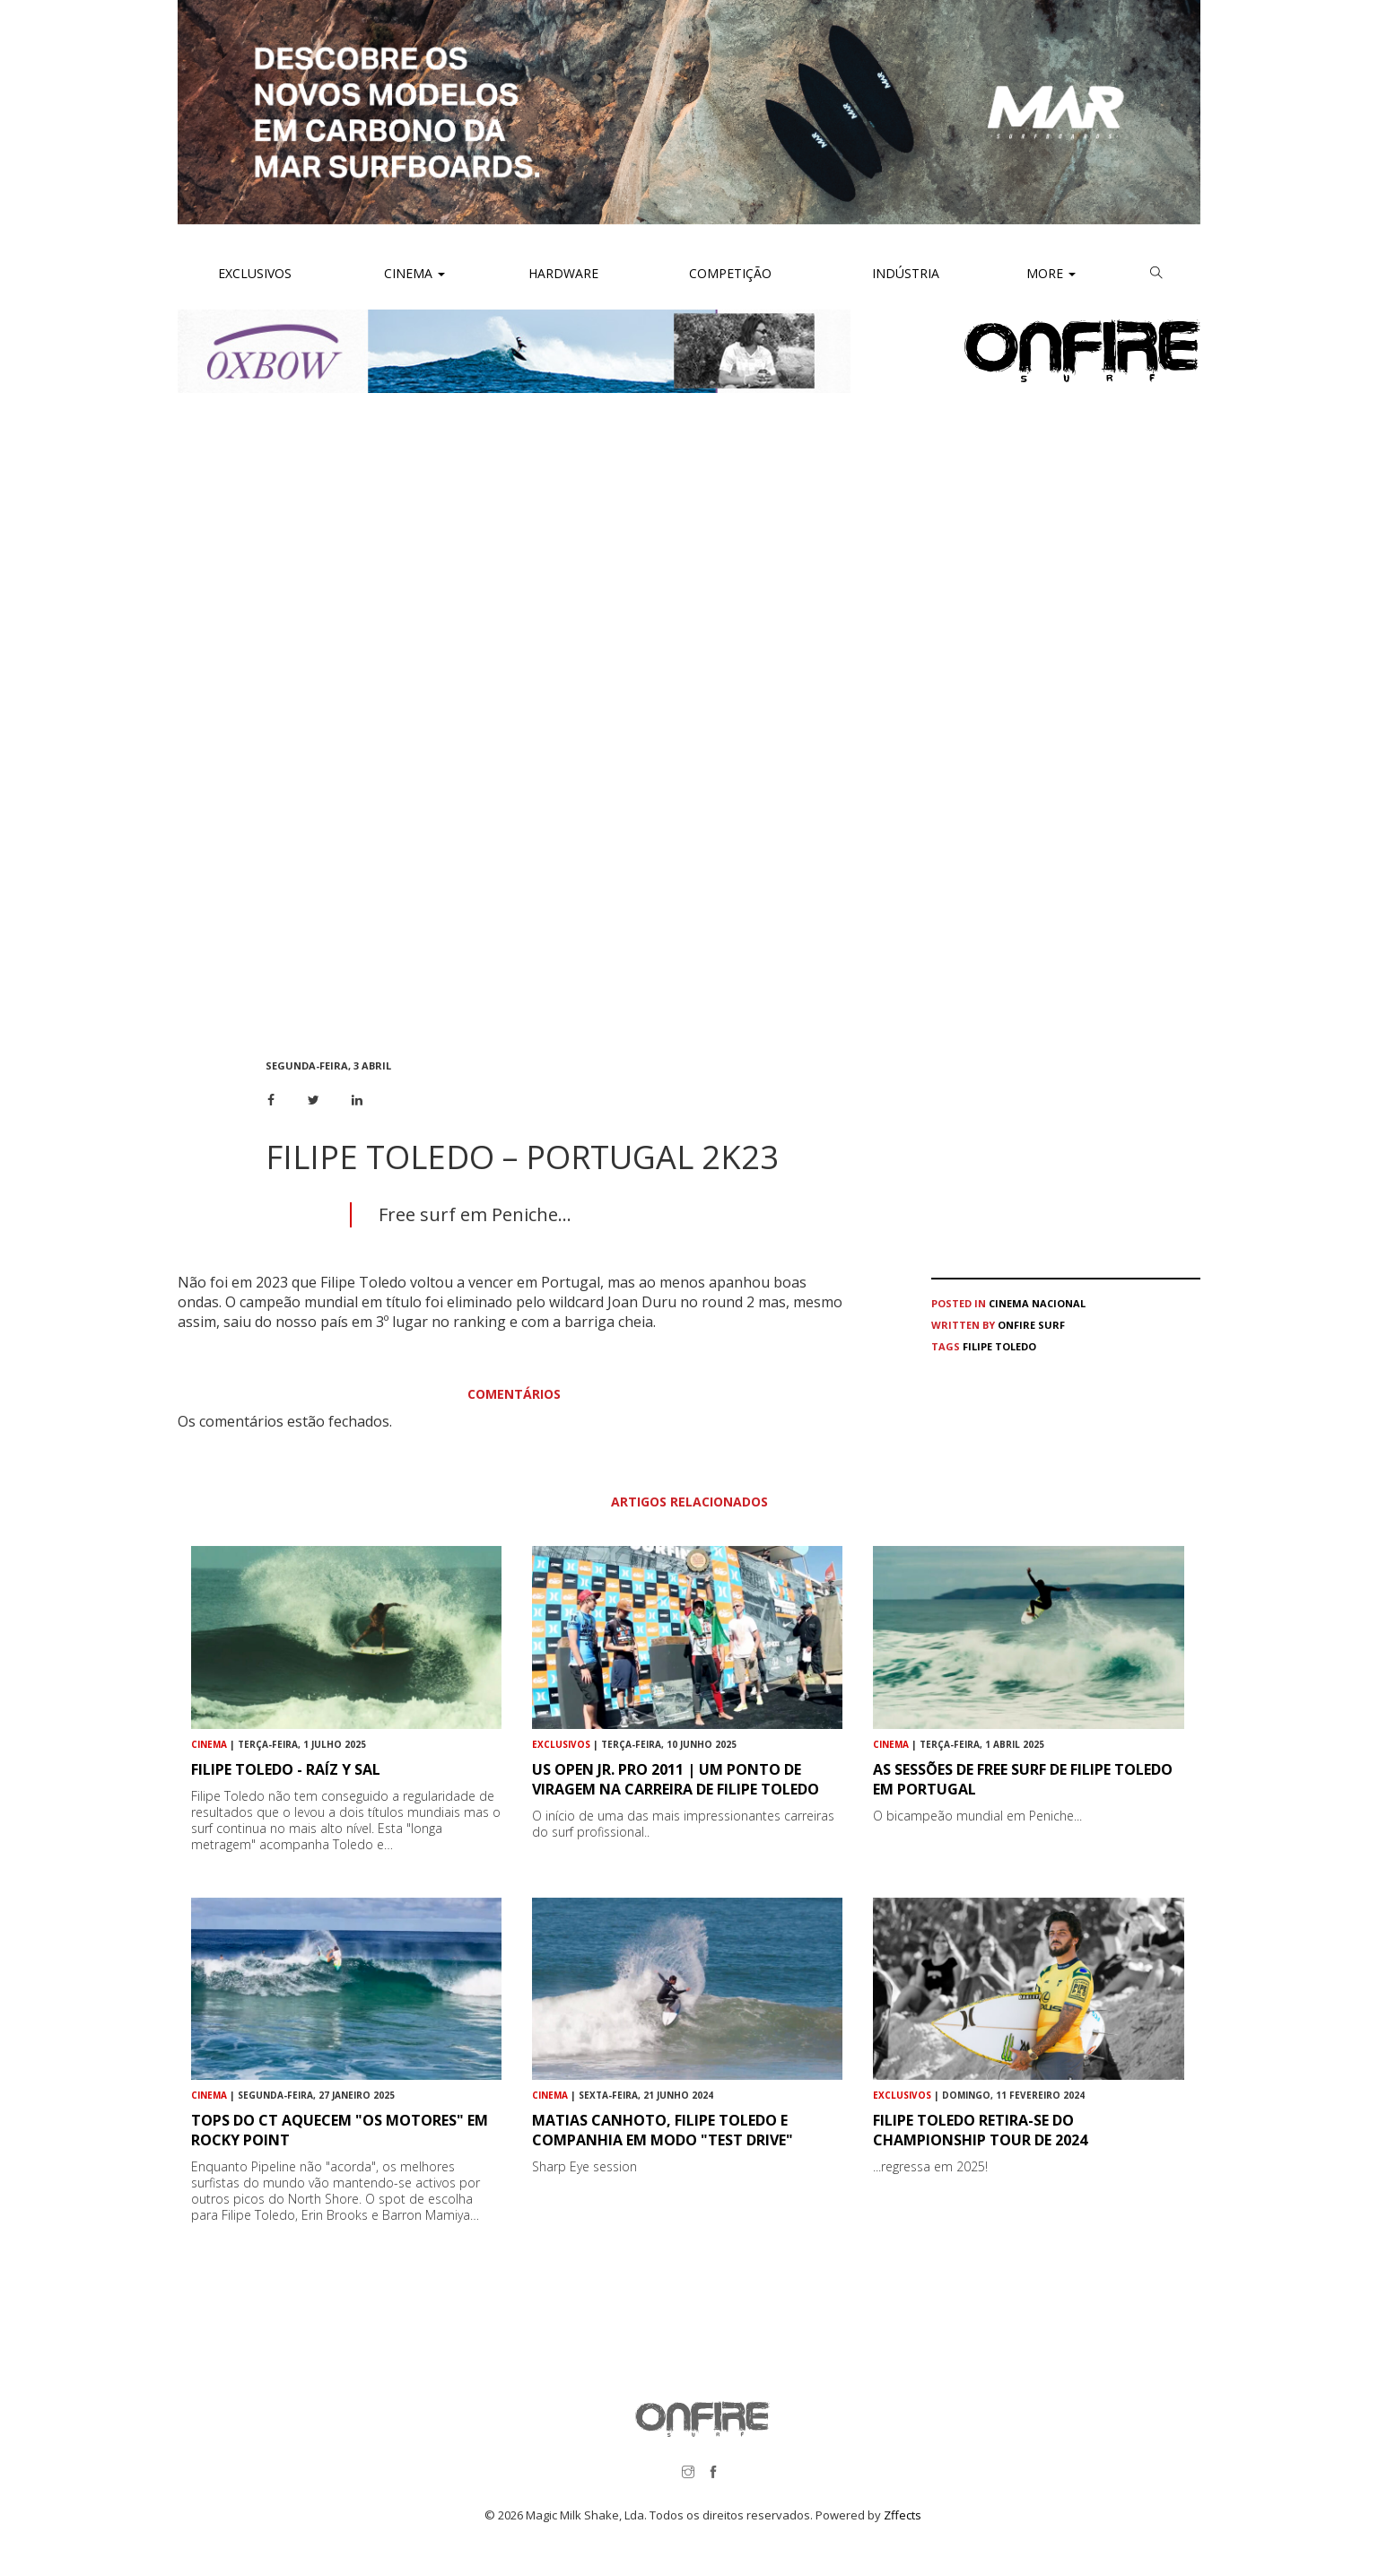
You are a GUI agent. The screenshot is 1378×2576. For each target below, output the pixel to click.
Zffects (902, 2515)
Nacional (1059, 1303)
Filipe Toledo (999, 1346)
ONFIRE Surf (1031, 1325)
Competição (728, 273)
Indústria (903, 273)
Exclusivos (255, 273)
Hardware (563, 273)
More (1051, 273)
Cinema (412, 273)
